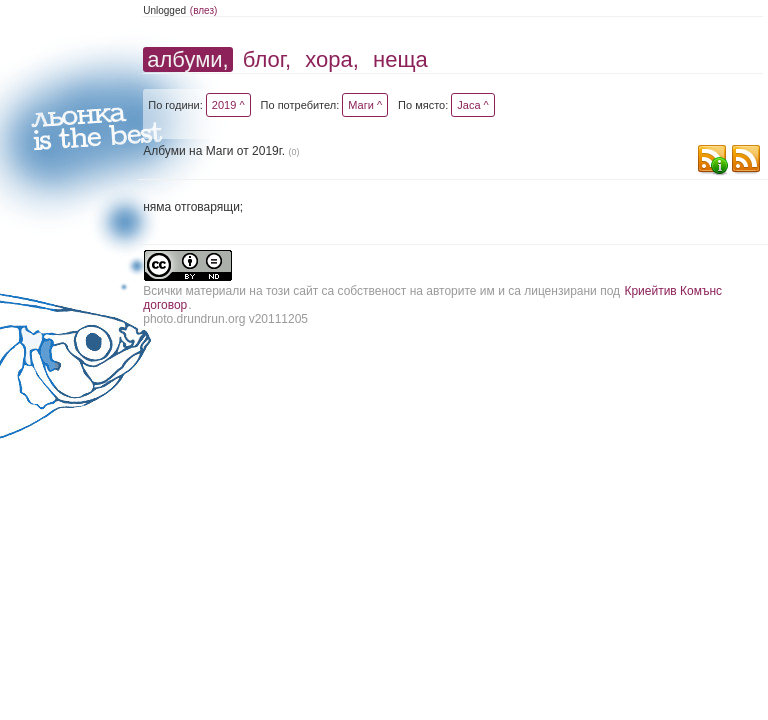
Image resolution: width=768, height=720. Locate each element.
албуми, (187, 59)
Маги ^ (365, 105)
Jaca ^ (472, 105)
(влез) (204, 10)
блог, (267, 59)
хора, (332, 59)
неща (400, 59)
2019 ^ (228, 105)
